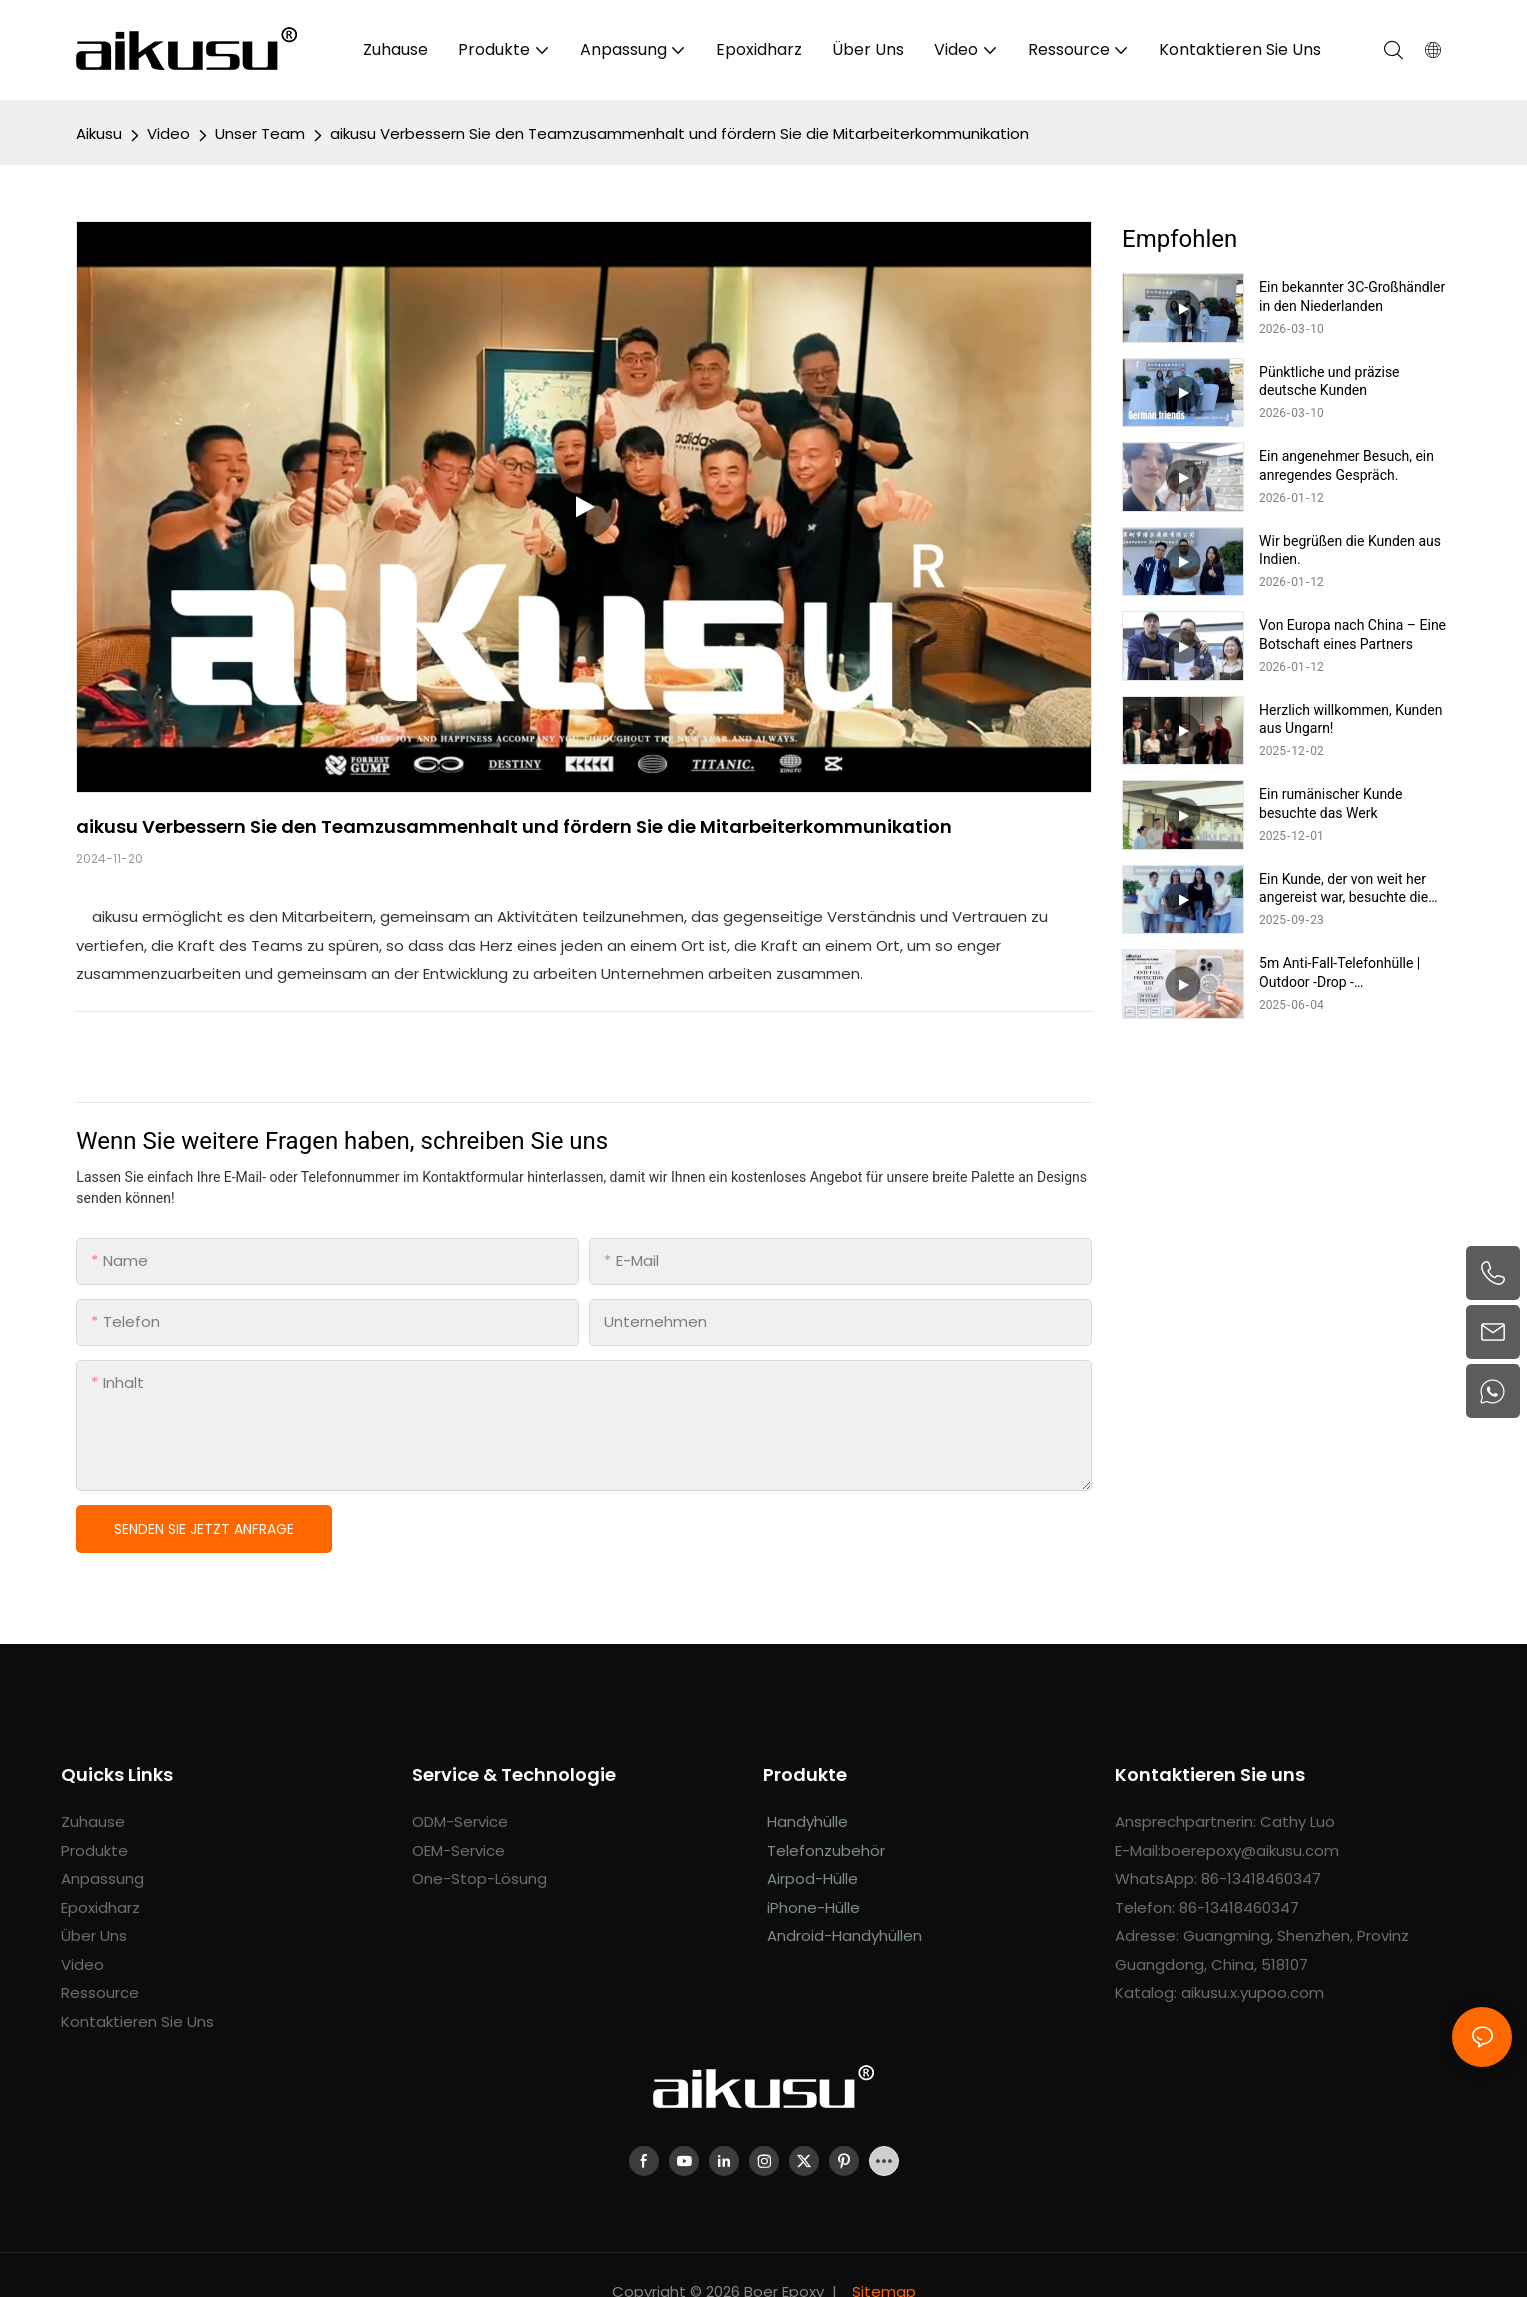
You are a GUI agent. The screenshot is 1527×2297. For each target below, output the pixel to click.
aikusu (99, 133)
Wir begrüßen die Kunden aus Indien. (1350, 550)
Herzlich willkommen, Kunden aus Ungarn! (1350, 719)
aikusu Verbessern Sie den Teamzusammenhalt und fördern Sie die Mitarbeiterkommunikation (679, 133)
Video (168, 133)
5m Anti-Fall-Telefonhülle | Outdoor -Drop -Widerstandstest (1339, 972)
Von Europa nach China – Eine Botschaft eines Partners (1352, 634)
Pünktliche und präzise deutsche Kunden (1329, 381)
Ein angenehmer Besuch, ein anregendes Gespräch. (1346, 465)
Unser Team (260, 133)
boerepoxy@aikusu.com (1250, 1850)
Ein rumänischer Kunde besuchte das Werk (1330, 803)
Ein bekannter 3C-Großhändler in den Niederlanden (1352, 296)
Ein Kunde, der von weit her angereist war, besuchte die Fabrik (1343, 888)
